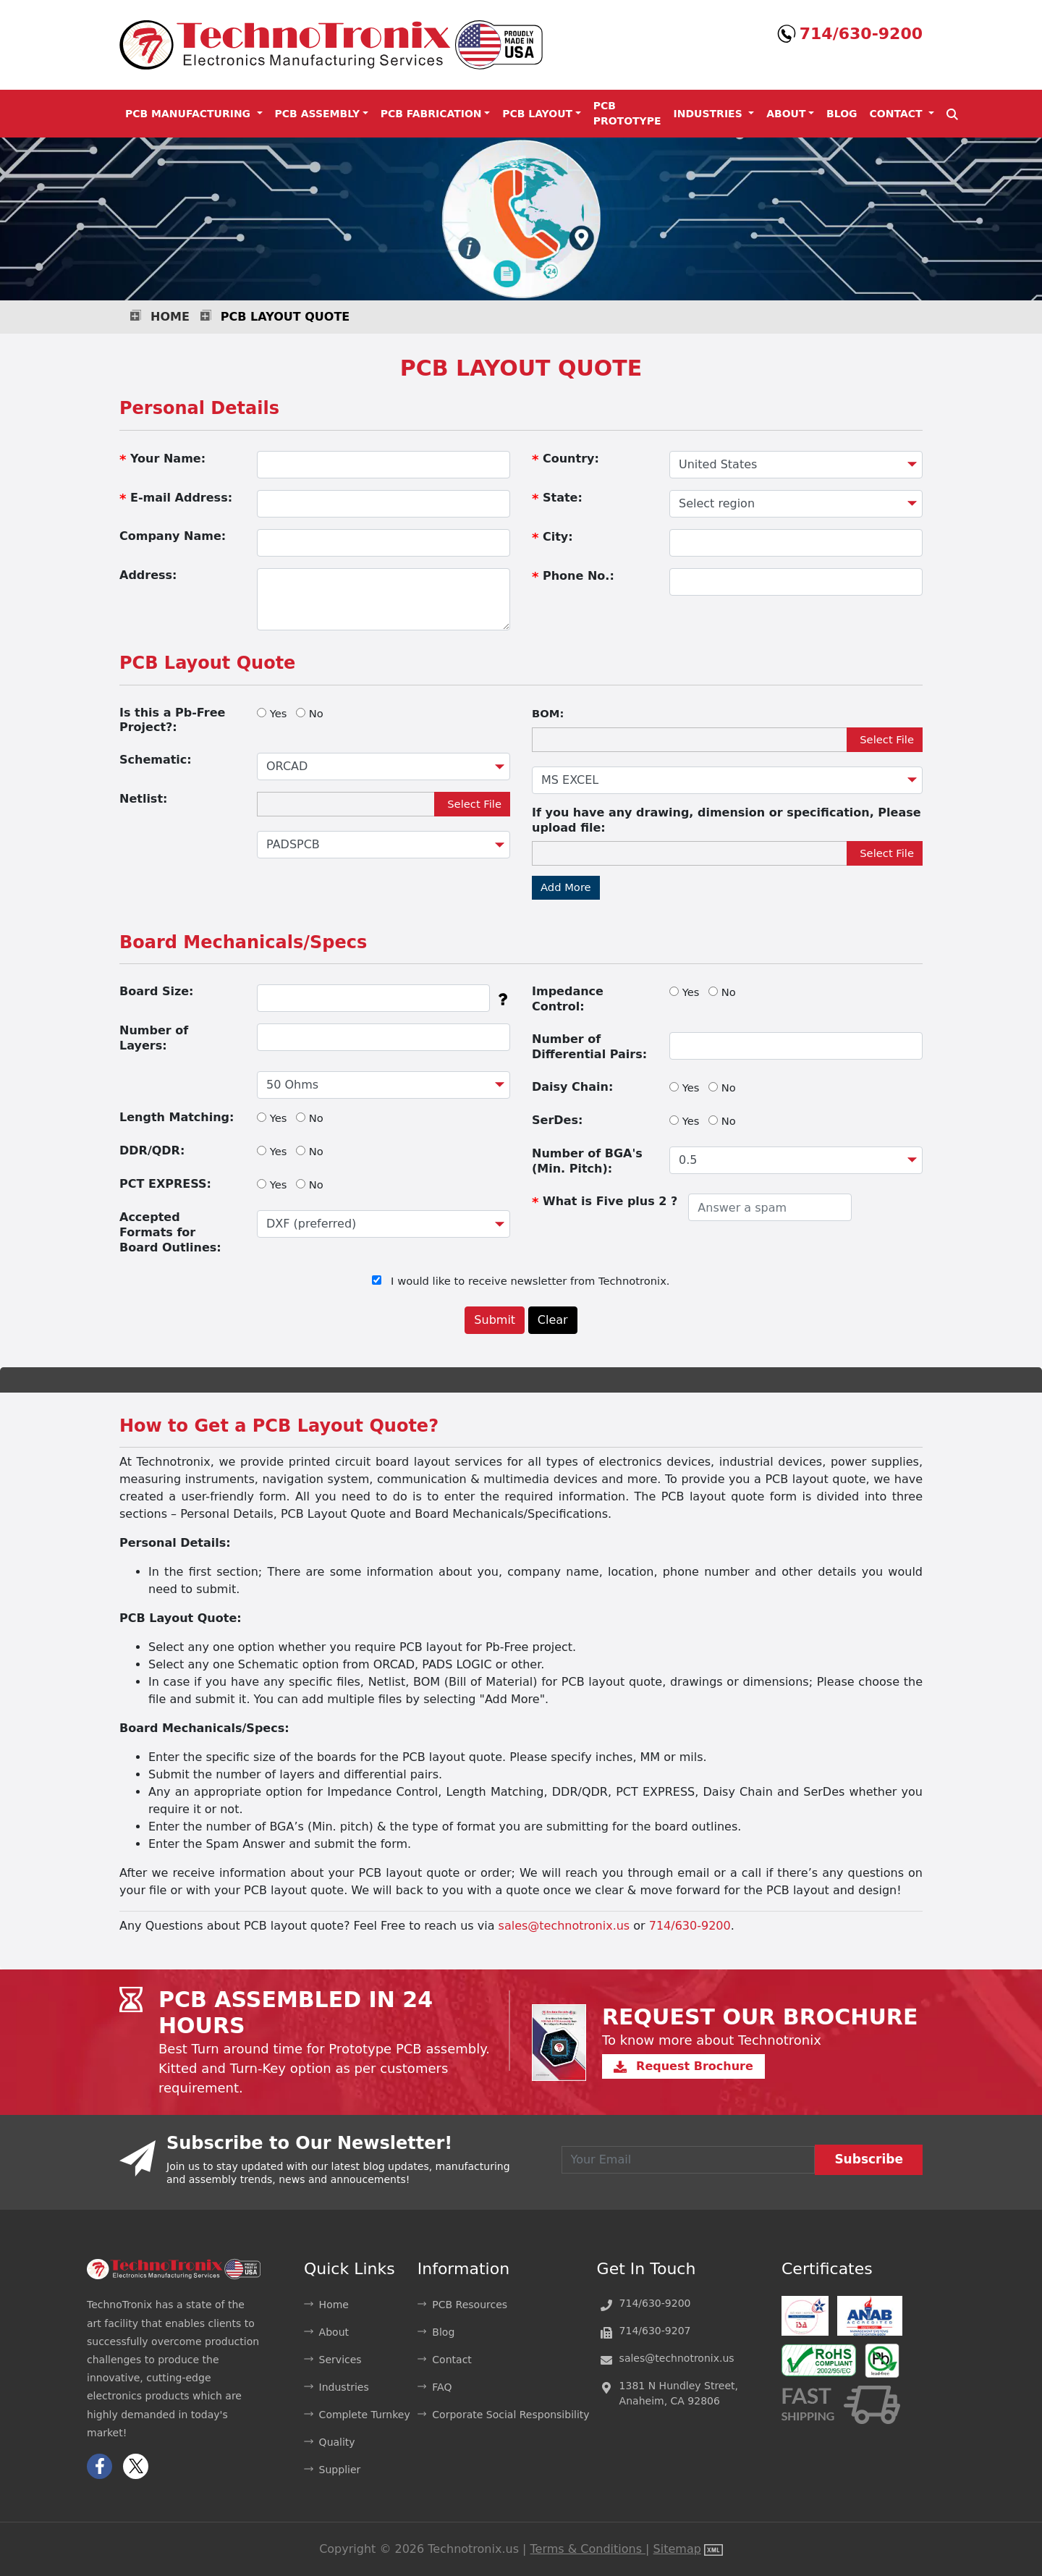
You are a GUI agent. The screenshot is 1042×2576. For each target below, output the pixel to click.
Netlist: (143, 799)
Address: (148, 575)
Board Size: (156, 991)
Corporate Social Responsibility (510, 2414)
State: (557, 498)
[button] (952, 114)
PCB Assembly (317, 113)
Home (170, 317)
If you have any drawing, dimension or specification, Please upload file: (726, 820)
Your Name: (162, 459)
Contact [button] (898, 113)
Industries (710, 113)
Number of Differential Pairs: (589, 1046)
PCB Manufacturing (189, 113)
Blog (841, 113)
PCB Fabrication (431, 113)
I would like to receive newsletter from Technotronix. (530, 1281)
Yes (278, 713)
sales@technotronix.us (564, 1926)
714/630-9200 (861, 34)
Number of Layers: (153, 1037)
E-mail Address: (175, 498)
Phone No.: (573, 576)
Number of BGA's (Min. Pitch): (587, 1160)
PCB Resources (469, 2304)
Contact (451, 2359)
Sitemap (677, 2549)
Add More (566, 887)
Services (340, 2359)
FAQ (442, 2387)
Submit (494, 1320)
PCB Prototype (627, 113)
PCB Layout (537, 113)
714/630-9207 (655, 2330)
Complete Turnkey (364, 2414)
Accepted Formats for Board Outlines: (170, 1232)
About (785, 113)
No (316, 713)
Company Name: (172, 536)
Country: (565, 459)
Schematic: (155, 760)
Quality (337, 2442)
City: (552, 537)
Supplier (340, 2469)
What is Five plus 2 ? (604, 1201)
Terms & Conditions (588, 2549)
